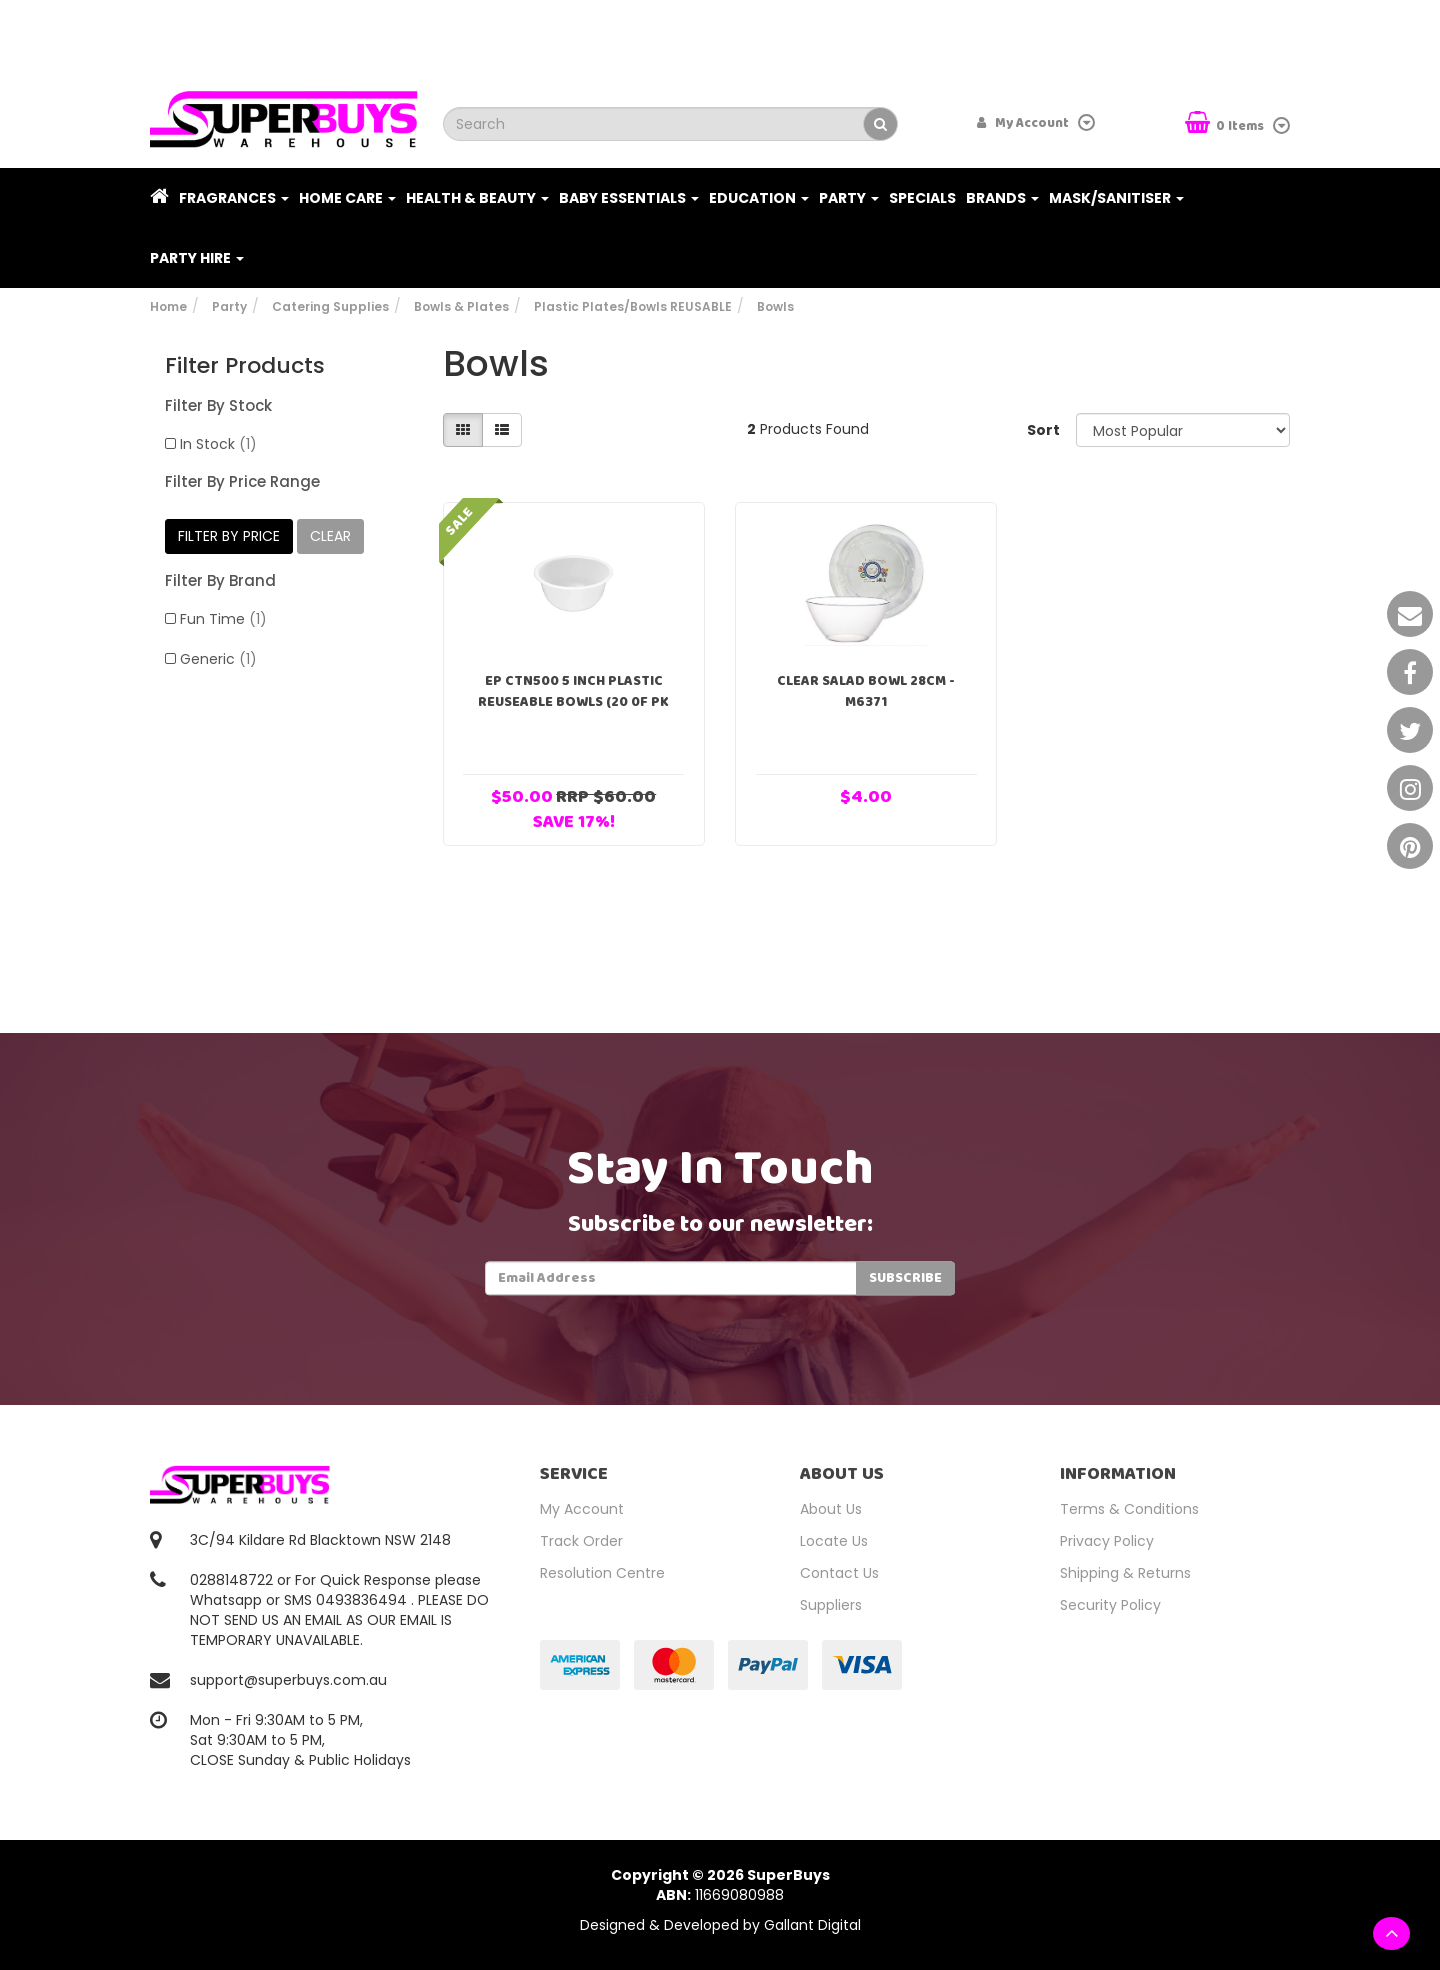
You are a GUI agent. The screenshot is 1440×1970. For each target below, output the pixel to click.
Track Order (581, 1541)
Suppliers (831, 1605)
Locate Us (834, 1541)
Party (849, 198)
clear (330, 536)
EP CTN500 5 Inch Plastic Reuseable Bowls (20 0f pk (573, 691)
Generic (218, 659)
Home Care (347, 198)
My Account (582, 1509)
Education (759, 198)
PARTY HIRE (197, 258)
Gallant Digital (812, 1925)
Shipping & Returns (1125, 1573)
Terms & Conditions (1129, 1509)
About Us (831, 1509)
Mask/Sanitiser (1116, 198)
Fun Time (223, 619)
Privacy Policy (1107, 1541)
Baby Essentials (629, 198)
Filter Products (245, 366)
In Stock (218, 444)
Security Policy (1110, 1605)
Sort (1043, 430)
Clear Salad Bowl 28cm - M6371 (866, 691)
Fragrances (234, 198)
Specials (922, 198)
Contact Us (839, 1573)
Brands (1002, 198)
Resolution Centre (602, 1573)
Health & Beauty (477, 198)
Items (1226, 124)
